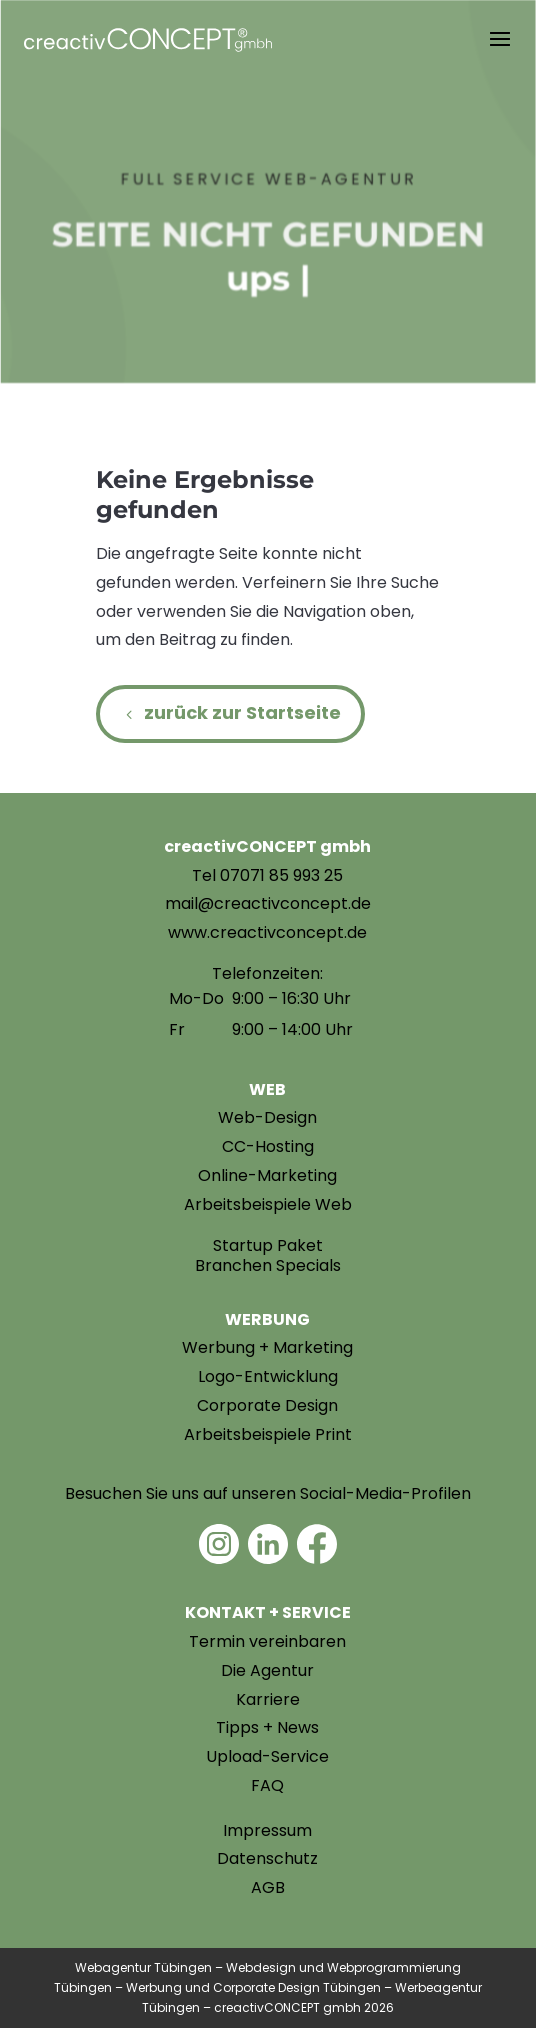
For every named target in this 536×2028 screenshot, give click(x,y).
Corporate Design (267, 1405)
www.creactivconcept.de (267, 932)
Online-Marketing (267, 1175)
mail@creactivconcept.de (268, 903)
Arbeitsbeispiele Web (268, 1204)
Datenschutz (267, 1858)
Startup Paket (268, 1245)
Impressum (267, 1830)
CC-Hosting (268, 1146)
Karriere (268, 1699)
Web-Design (267, 1117)
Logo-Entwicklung (268, 1376)
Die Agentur (267, 1670)
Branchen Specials (268, 1265)
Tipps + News (267, 1727)
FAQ (267, 1785)
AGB (268, 1887)
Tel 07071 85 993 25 (267, 875)
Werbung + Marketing (267, 1347)
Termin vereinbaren (267, 1641)
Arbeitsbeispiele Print (268, 1434)
